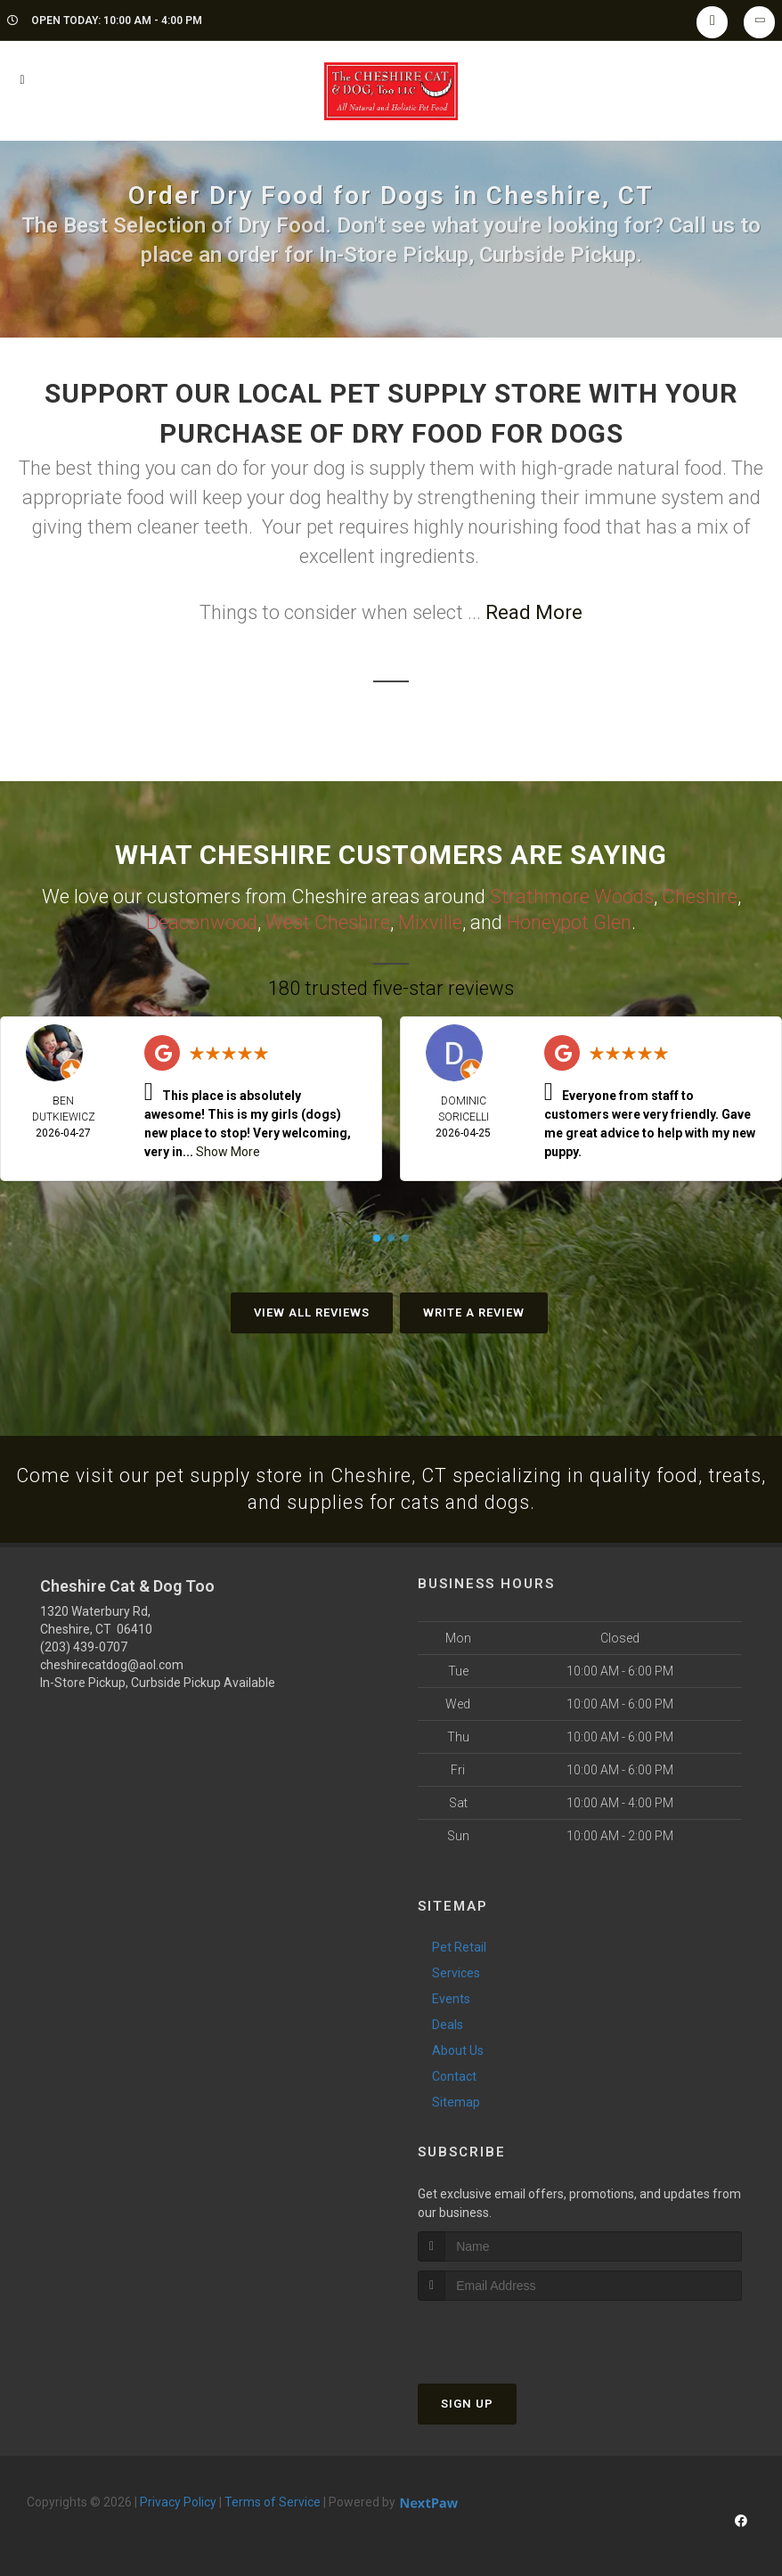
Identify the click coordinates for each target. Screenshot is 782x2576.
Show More (228, 1150)
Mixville (430, 920)
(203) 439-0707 (83, 1647)
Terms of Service (272, 2501)
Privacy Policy (178, 2501)
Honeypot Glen (569, 920)
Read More (533, 612)
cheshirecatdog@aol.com (111, 1665)
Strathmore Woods (572, 895)
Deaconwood (201, 920)
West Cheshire (327, 920)
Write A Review (474, 1310)
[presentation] (512, 2333)
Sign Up (467, 2402)
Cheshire (699, 895)
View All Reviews (312, 1310)
